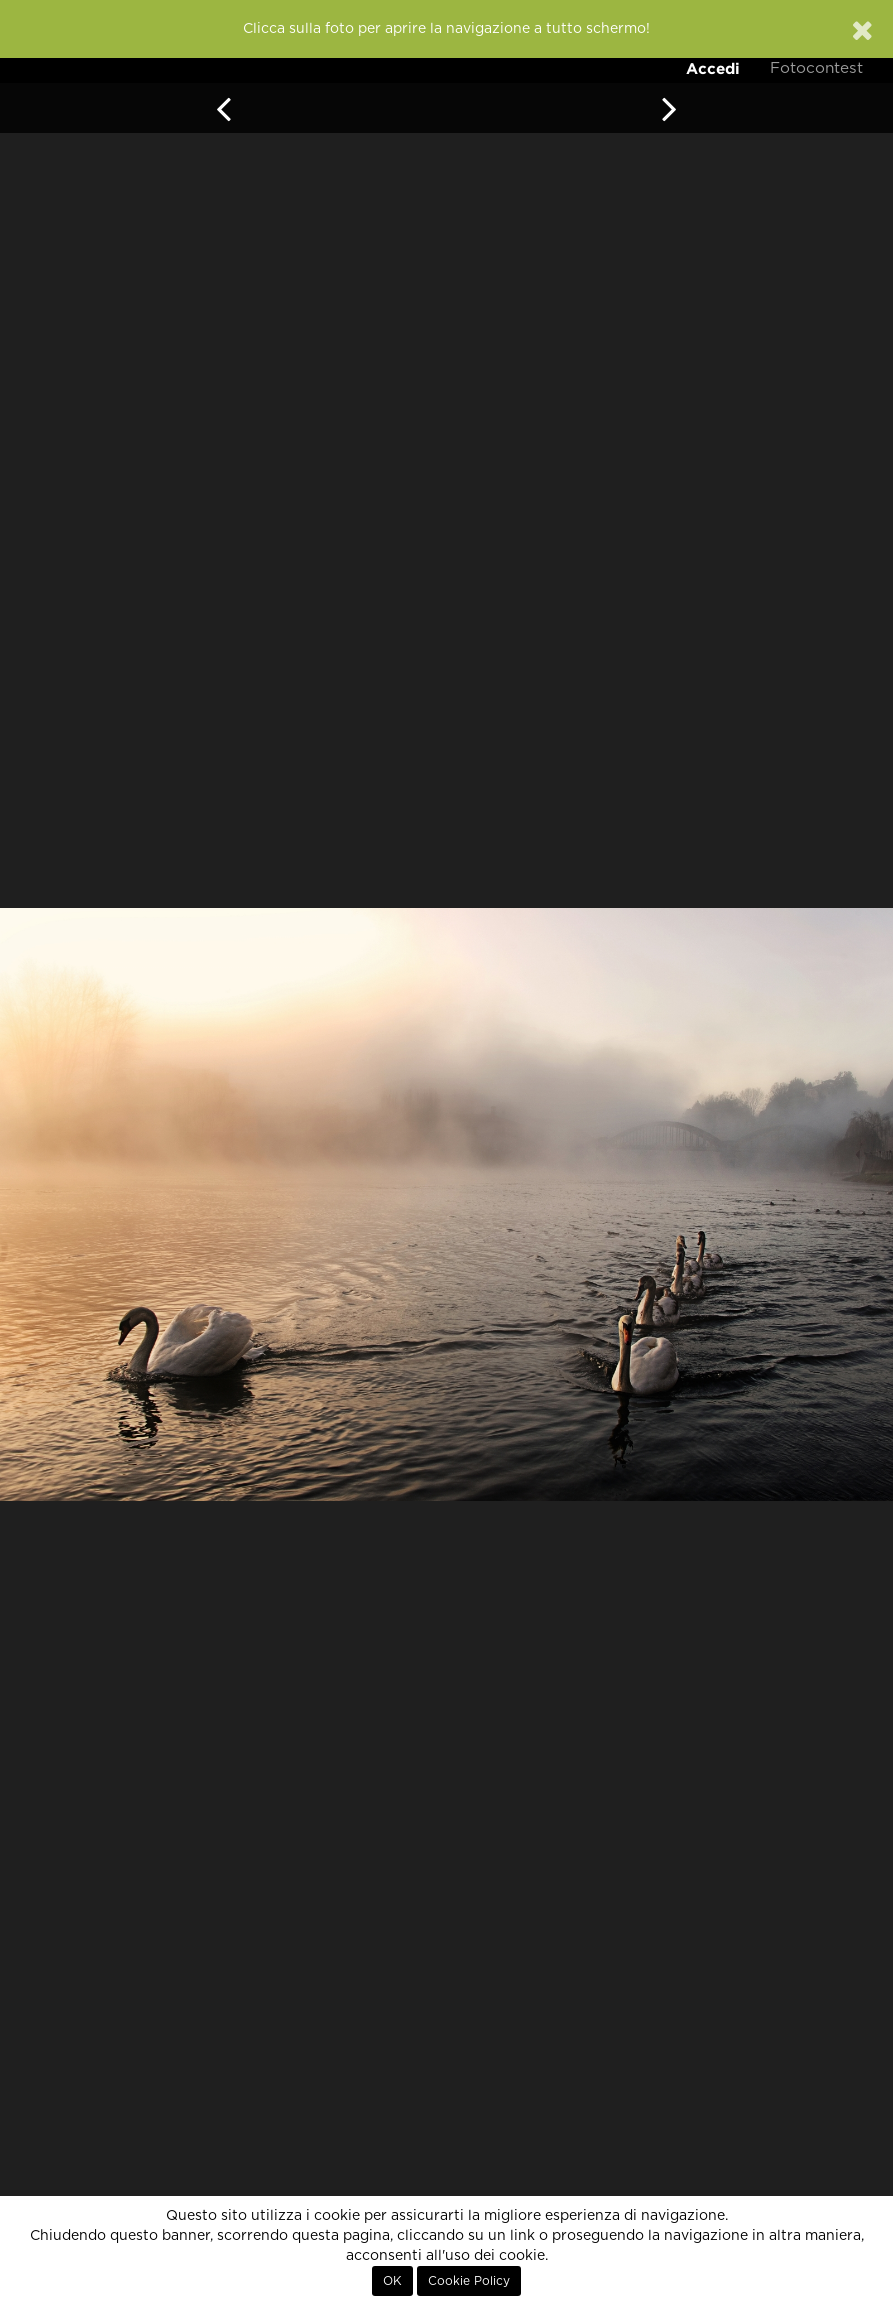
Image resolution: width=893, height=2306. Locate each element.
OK (392, 2281)
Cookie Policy (469, 2281)
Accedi (713, 68)
